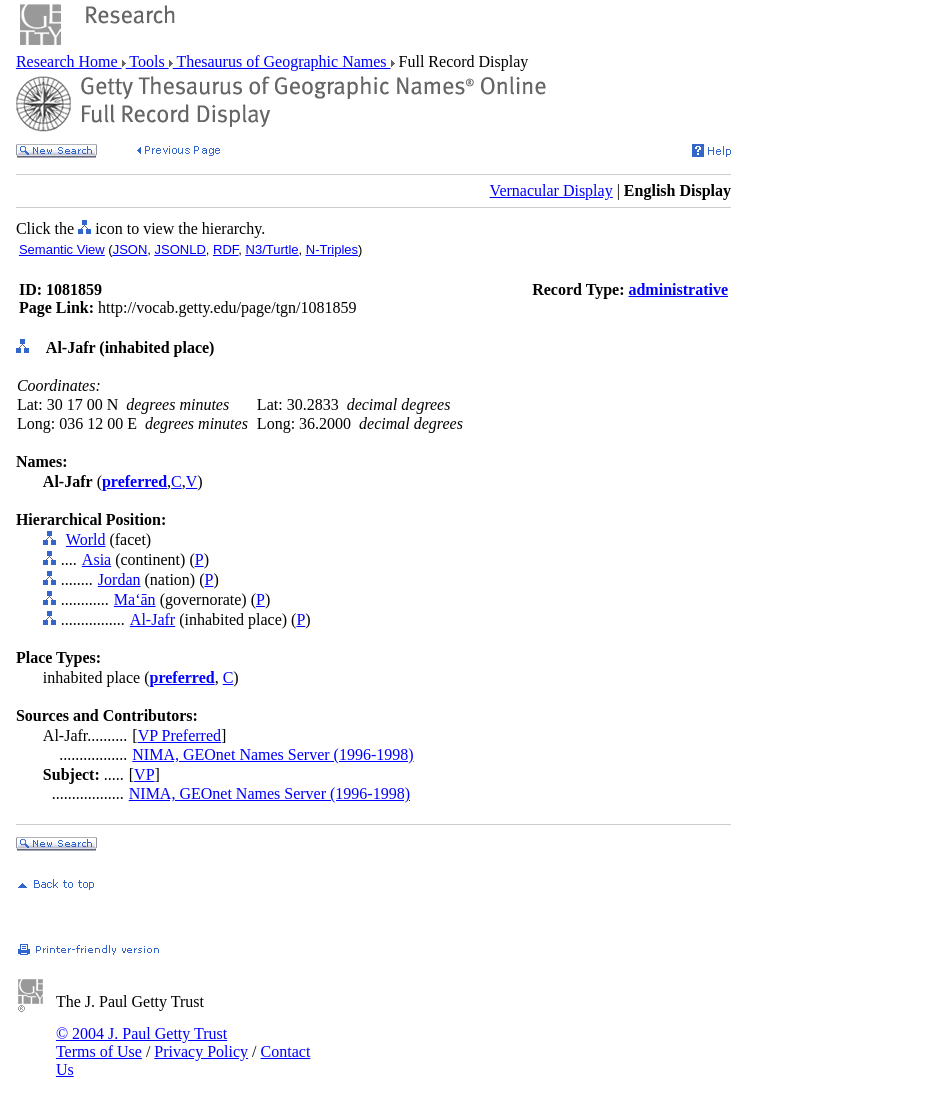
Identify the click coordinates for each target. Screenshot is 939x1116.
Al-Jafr (152, 619)
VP (144, 774)
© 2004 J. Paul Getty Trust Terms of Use (141, 1042)
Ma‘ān (135, 599)
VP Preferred (179, 735)
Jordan (119, 579)
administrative (678, 289)
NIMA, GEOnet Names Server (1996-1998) (272, 754)
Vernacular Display (551, 190)
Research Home (69, 61)
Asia (96, 559)
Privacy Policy (201, 1051)
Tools (147, 61)
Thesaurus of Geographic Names (282, 61)
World (86, 539)
